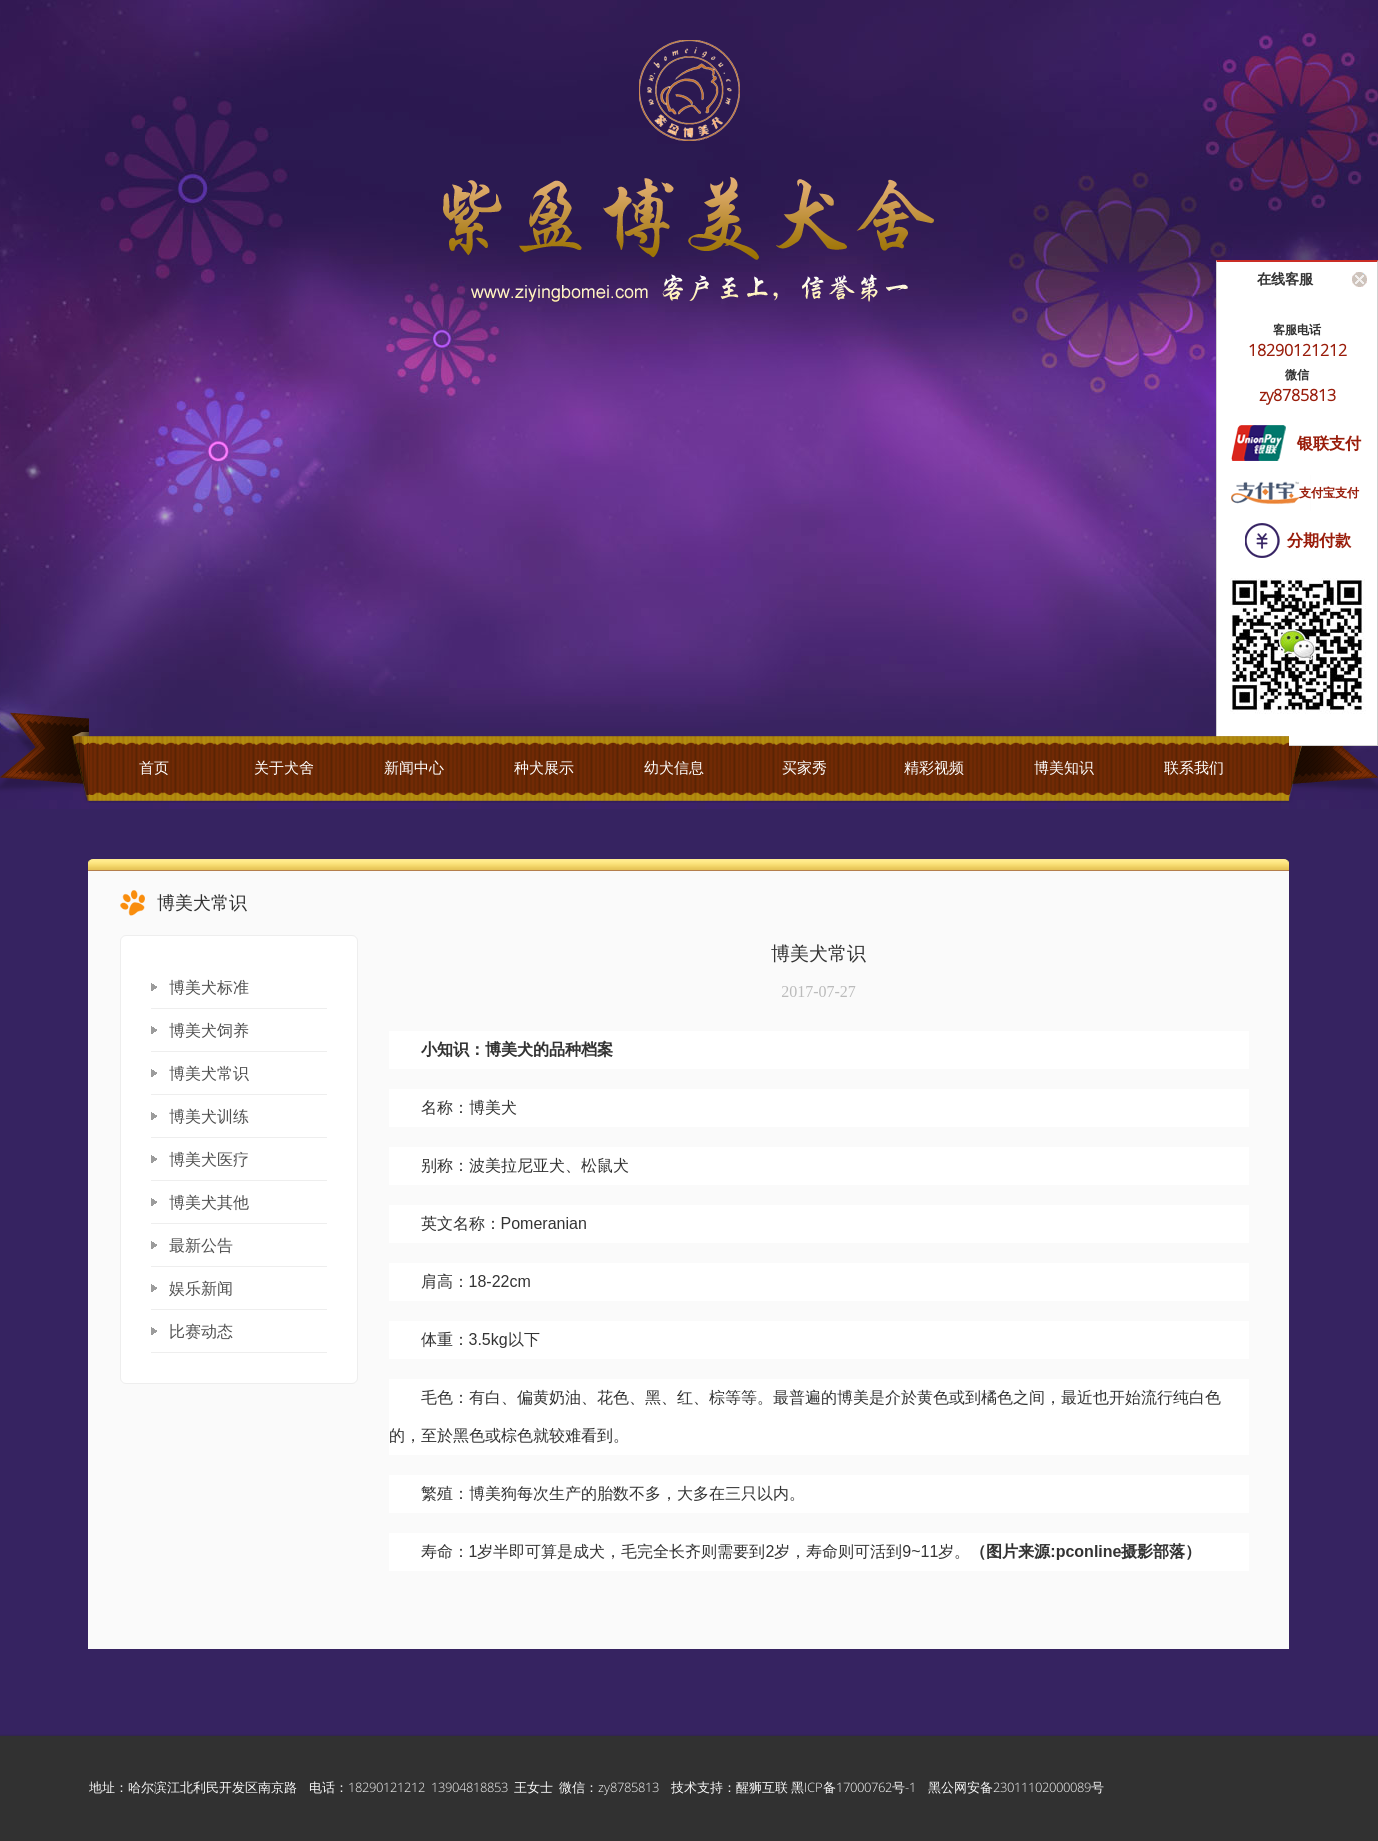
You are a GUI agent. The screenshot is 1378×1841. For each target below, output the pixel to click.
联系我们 (1194, 768)
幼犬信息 (674, 768)
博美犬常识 (209, 1073)
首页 (154, 768)
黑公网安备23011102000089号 (1016, 1787)
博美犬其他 (209, 1202)
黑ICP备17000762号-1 (853, 1787)
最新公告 (201, 1245)
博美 (501, 1049)
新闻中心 (414, 768)
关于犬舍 (284, 768)
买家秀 (804, 768)
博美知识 (1064, 768)
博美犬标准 (209, 987)
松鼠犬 (605, 1165)
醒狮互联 (762, 1787)
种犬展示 (544, 768)
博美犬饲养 (209, 1030)
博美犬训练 (209, 1116)
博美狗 (493, 1493)
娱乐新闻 (201, 1288)
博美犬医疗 (209, 1159)
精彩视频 (934, 768)
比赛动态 (201, 1331)
